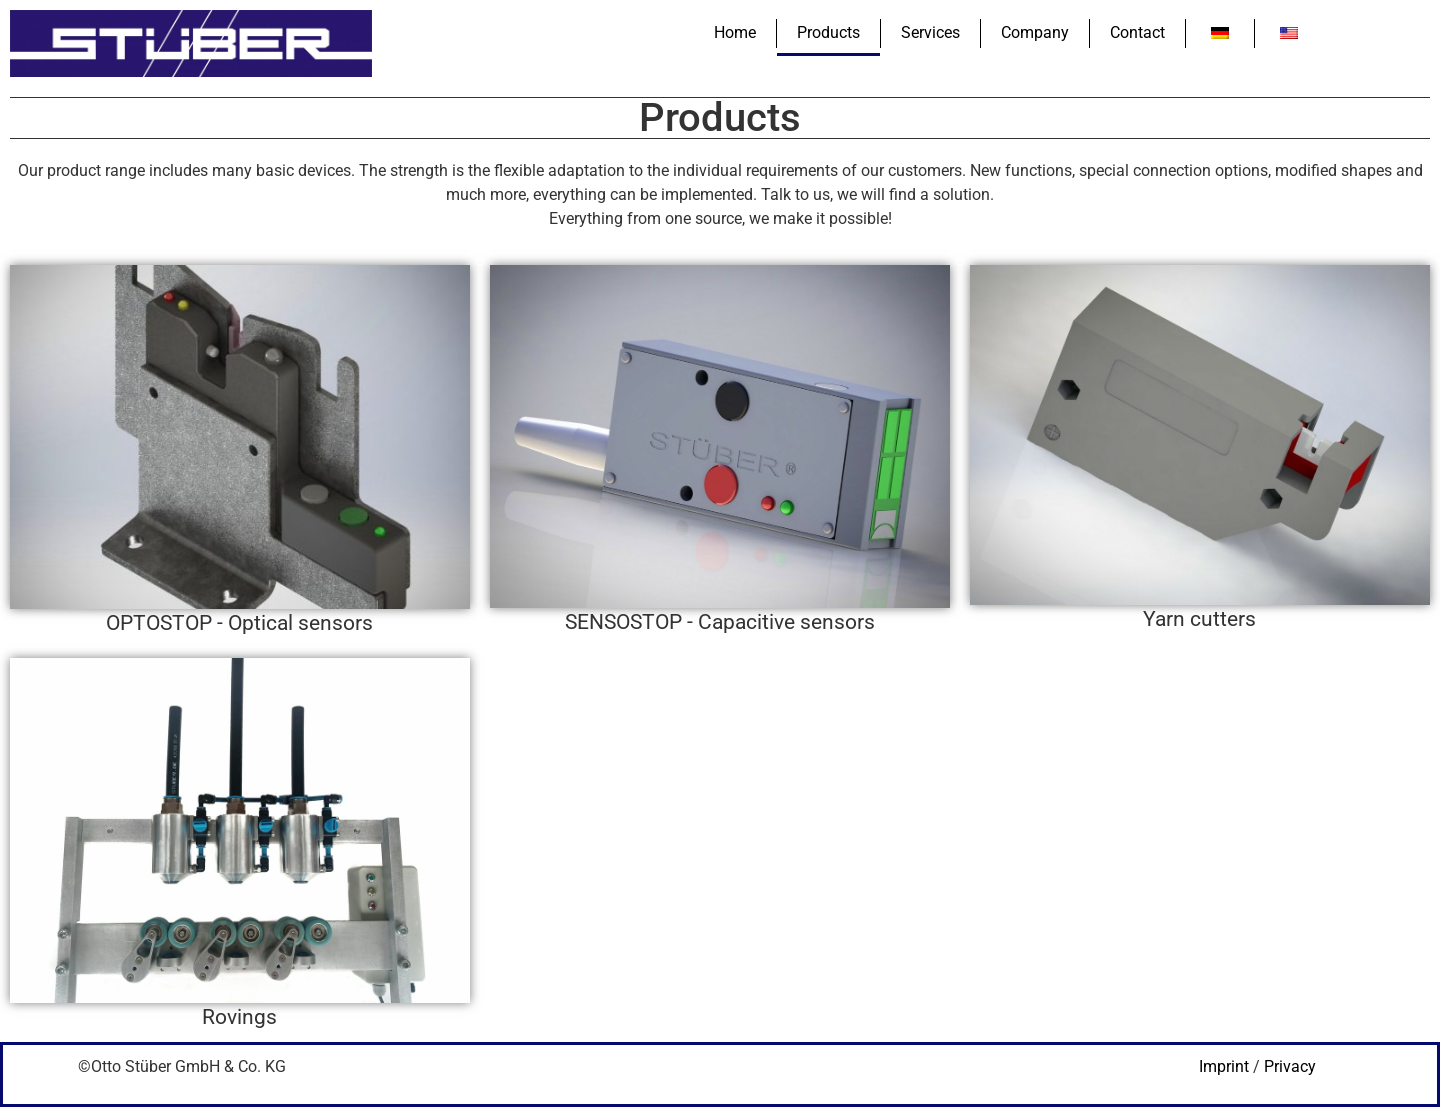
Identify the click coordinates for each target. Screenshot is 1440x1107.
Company (1035, 32)
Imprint (1224, 1066)
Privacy (1290, 1066)
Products (828, 32)
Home (735, 32)
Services (930, 32)
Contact (1137, 32)
